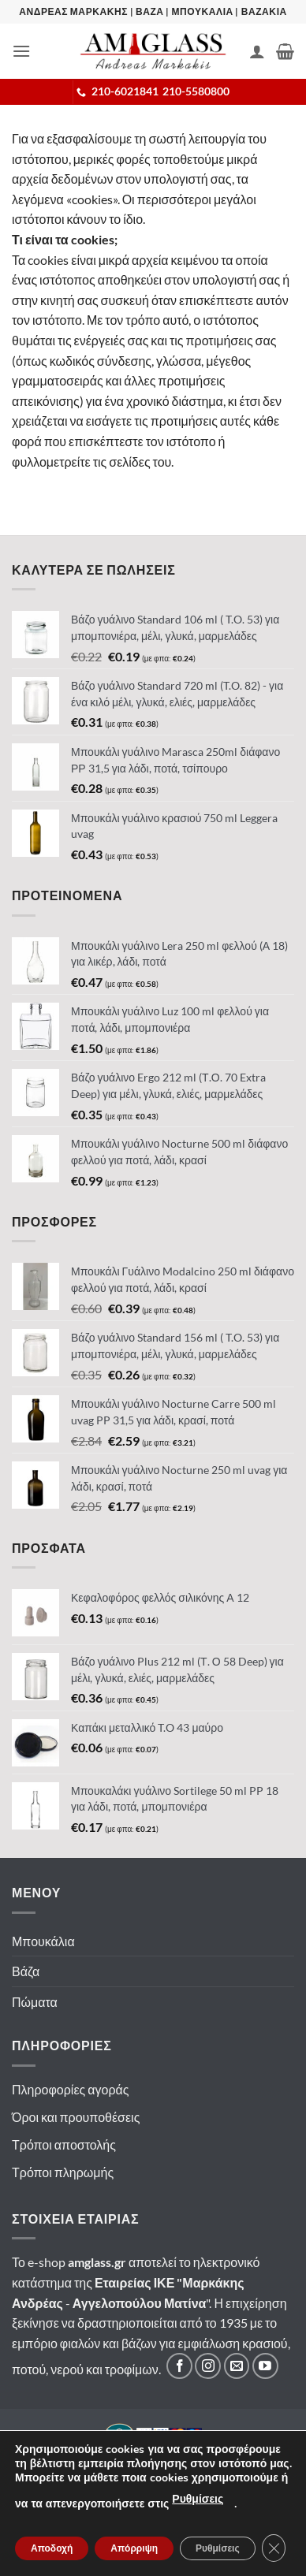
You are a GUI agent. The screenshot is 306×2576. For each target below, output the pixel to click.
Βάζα (25, 1971)
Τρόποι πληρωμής (63, 2172)
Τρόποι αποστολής (64, 2144)
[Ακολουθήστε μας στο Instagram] (208, 2366)
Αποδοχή (52, 2548)
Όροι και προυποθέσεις (76, 2116)
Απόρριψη (134, 2548)
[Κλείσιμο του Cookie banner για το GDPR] (273, 2548)
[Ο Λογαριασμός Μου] (257, 51)
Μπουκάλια (43, 1941)
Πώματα (35, 2001)
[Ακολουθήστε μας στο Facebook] (179, 2366)
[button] (21, 51)
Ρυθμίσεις (197, 2499)
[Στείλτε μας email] (237, 2366)
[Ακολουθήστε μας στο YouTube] (265, 2366)
